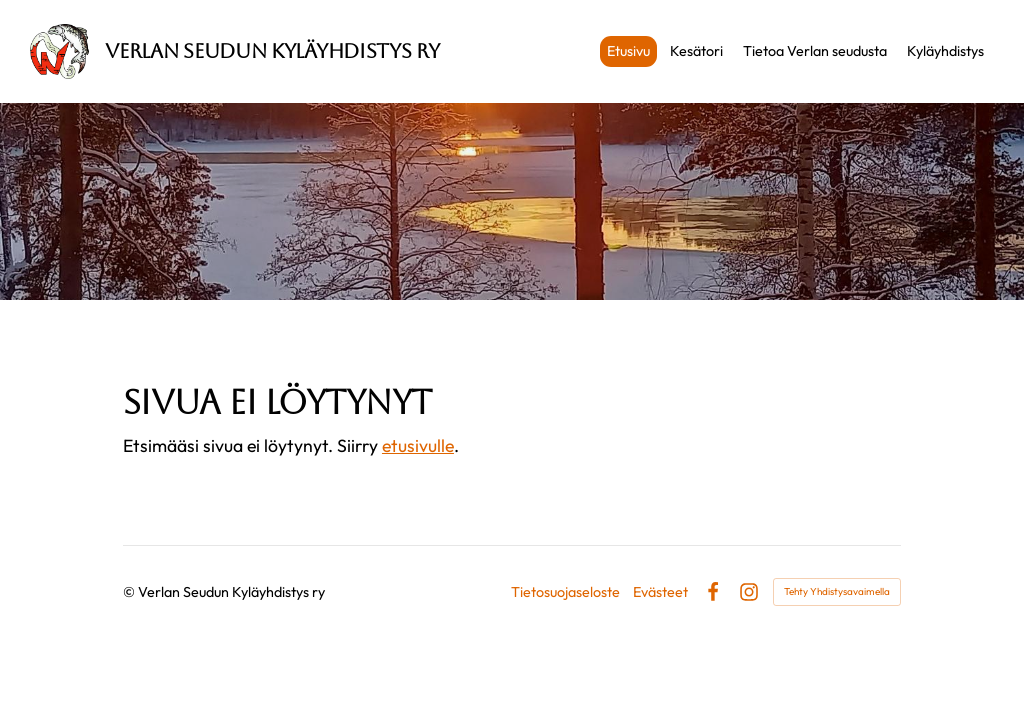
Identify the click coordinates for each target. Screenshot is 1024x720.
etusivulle (418, 445)
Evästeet (660, 592)
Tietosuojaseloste (565, 592)
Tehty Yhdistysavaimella (837, 591)
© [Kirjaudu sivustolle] (130, 592)
